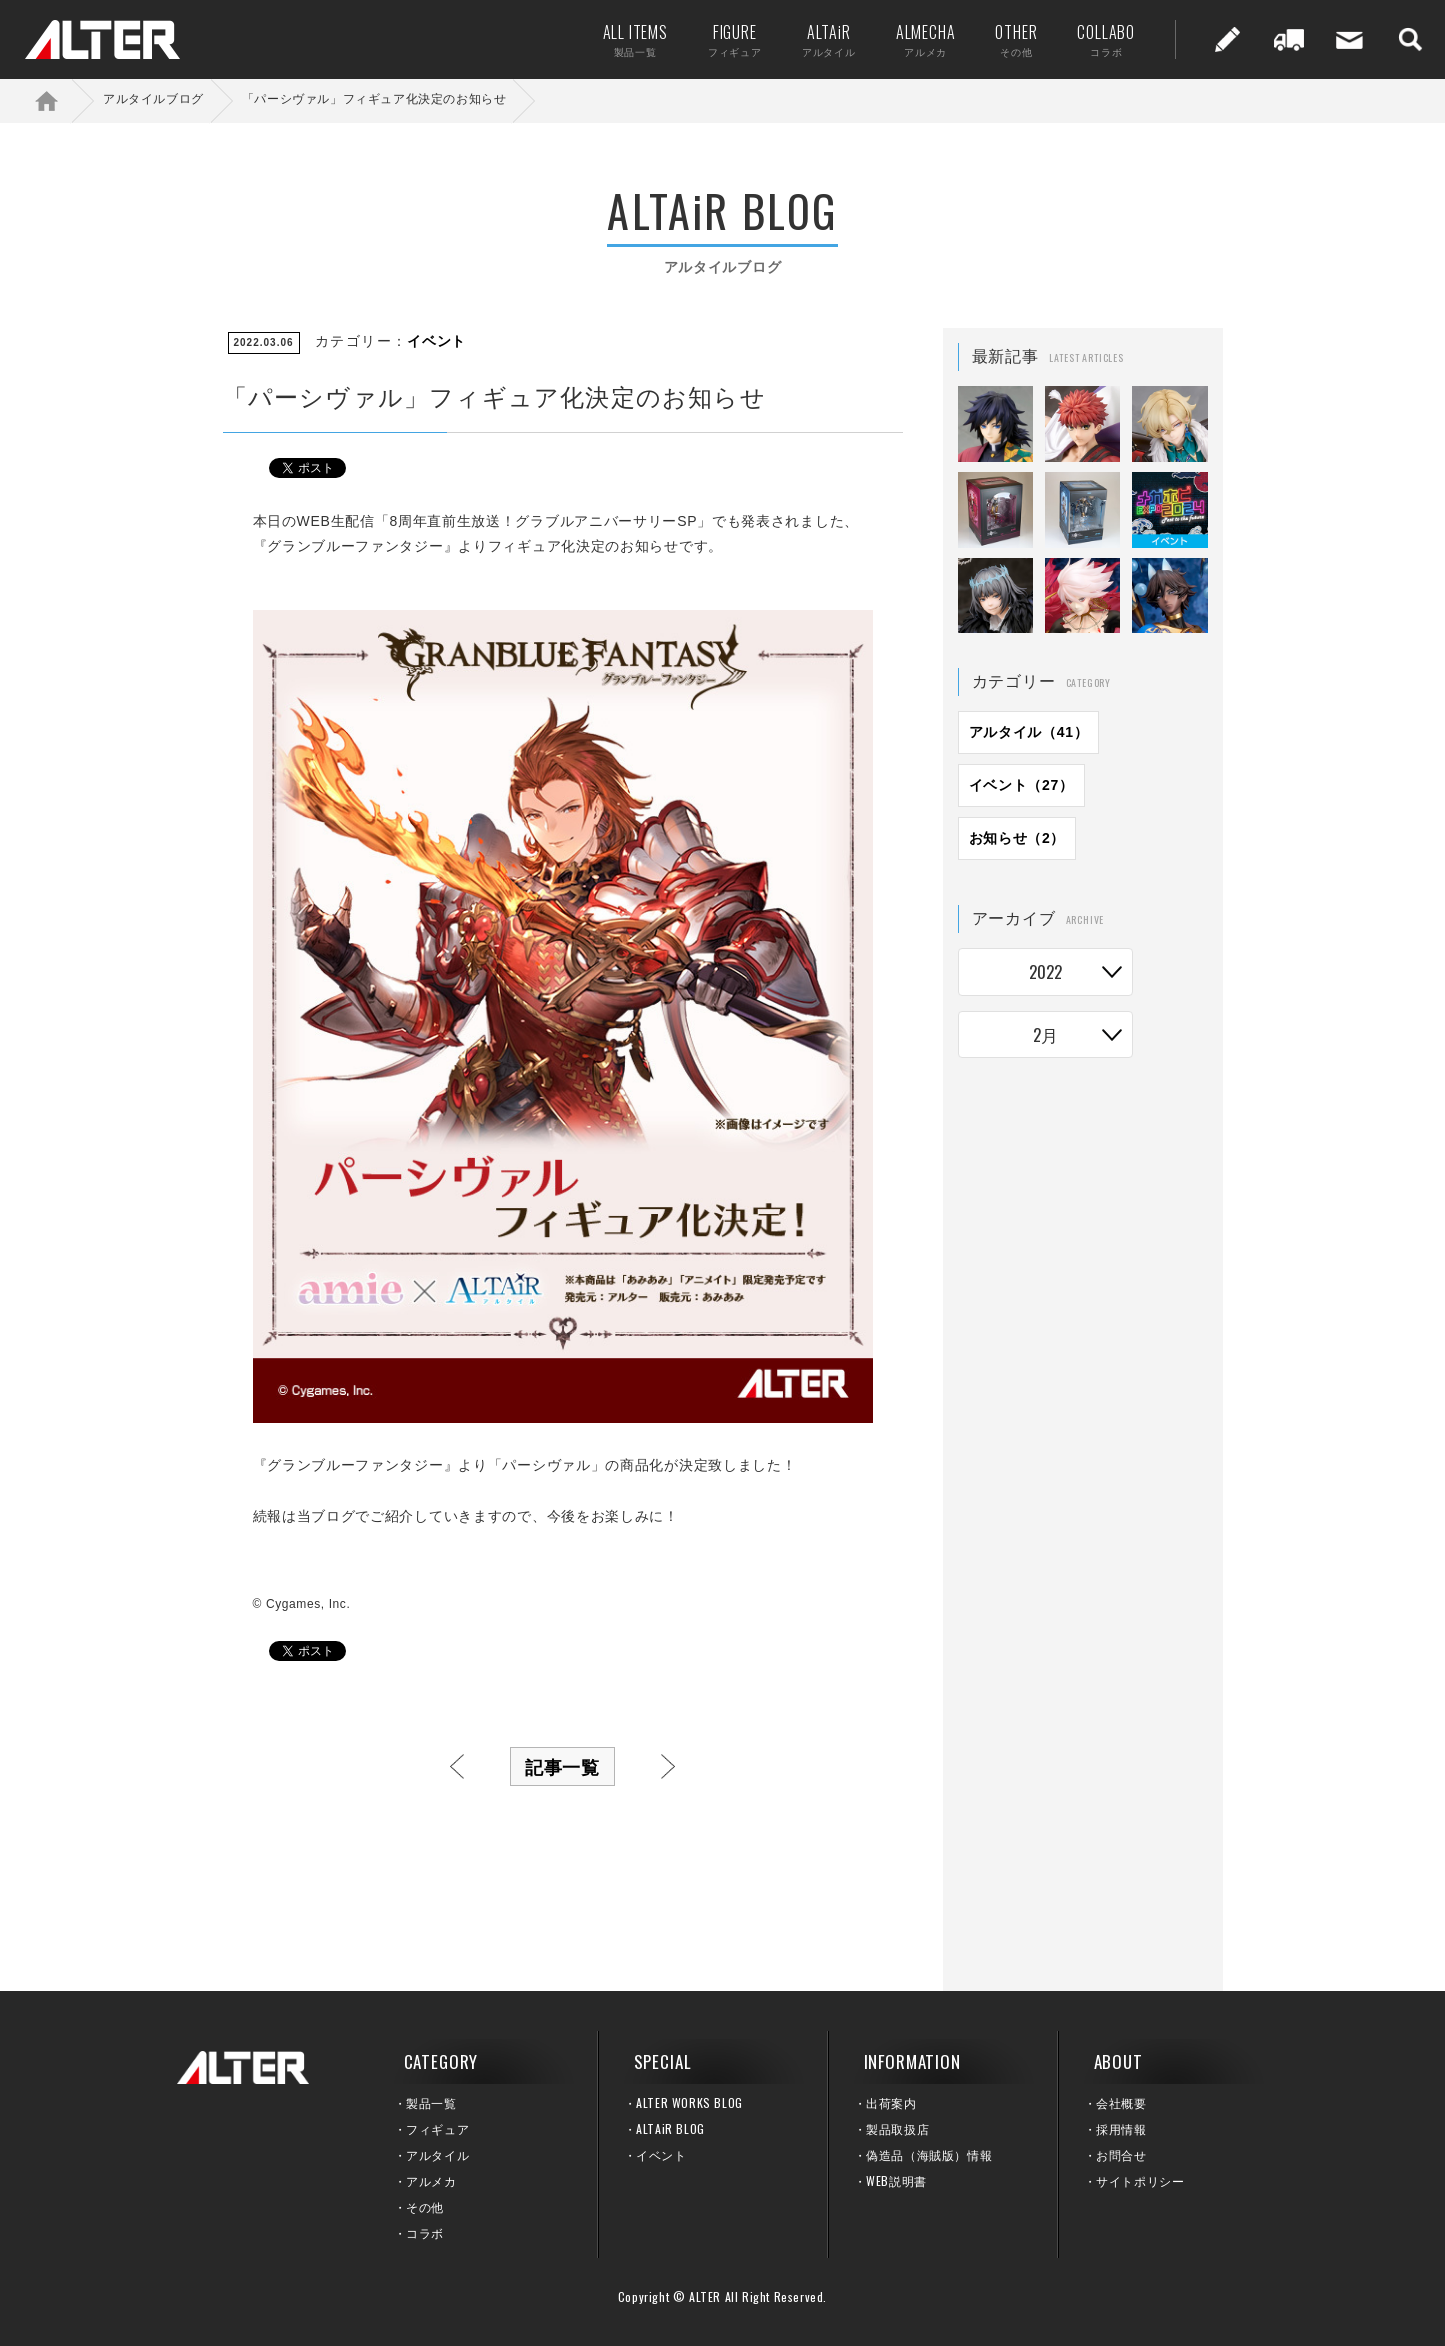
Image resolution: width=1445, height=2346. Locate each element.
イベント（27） (1021, 785)
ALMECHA (916, 39)
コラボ (425, 2232)
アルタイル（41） (1029, 732)
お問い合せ (1340, 39)
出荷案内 (1279, 39)
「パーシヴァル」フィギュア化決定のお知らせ (374, 99)
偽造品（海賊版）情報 (929, 2154)
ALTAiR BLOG (670, 2128)
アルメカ (431, 2180)
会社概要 (1121, 2102)
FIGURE (725, 39)
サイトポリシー (1140, 2180)
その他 (425, 2206)
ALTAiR (819, 39)
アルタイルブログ (153, 99)
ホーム (60, 100)
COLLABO (1096, 39)
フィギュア (437, 2128)
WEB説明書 (896, 2180)
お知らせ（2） (1017, 838)
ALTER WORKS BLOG (689, 2102)
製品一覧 (431, 2102)
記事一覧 (563, 1766)
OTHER (1006, 39)
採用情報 (1121, 2128)
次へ (668, 1766)
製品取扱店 (897, 2128)
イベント (436, 341)
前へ (457, 1766)
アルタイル (437, 2154)
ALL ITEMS (625, 39)
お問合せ (1121, 2154)
